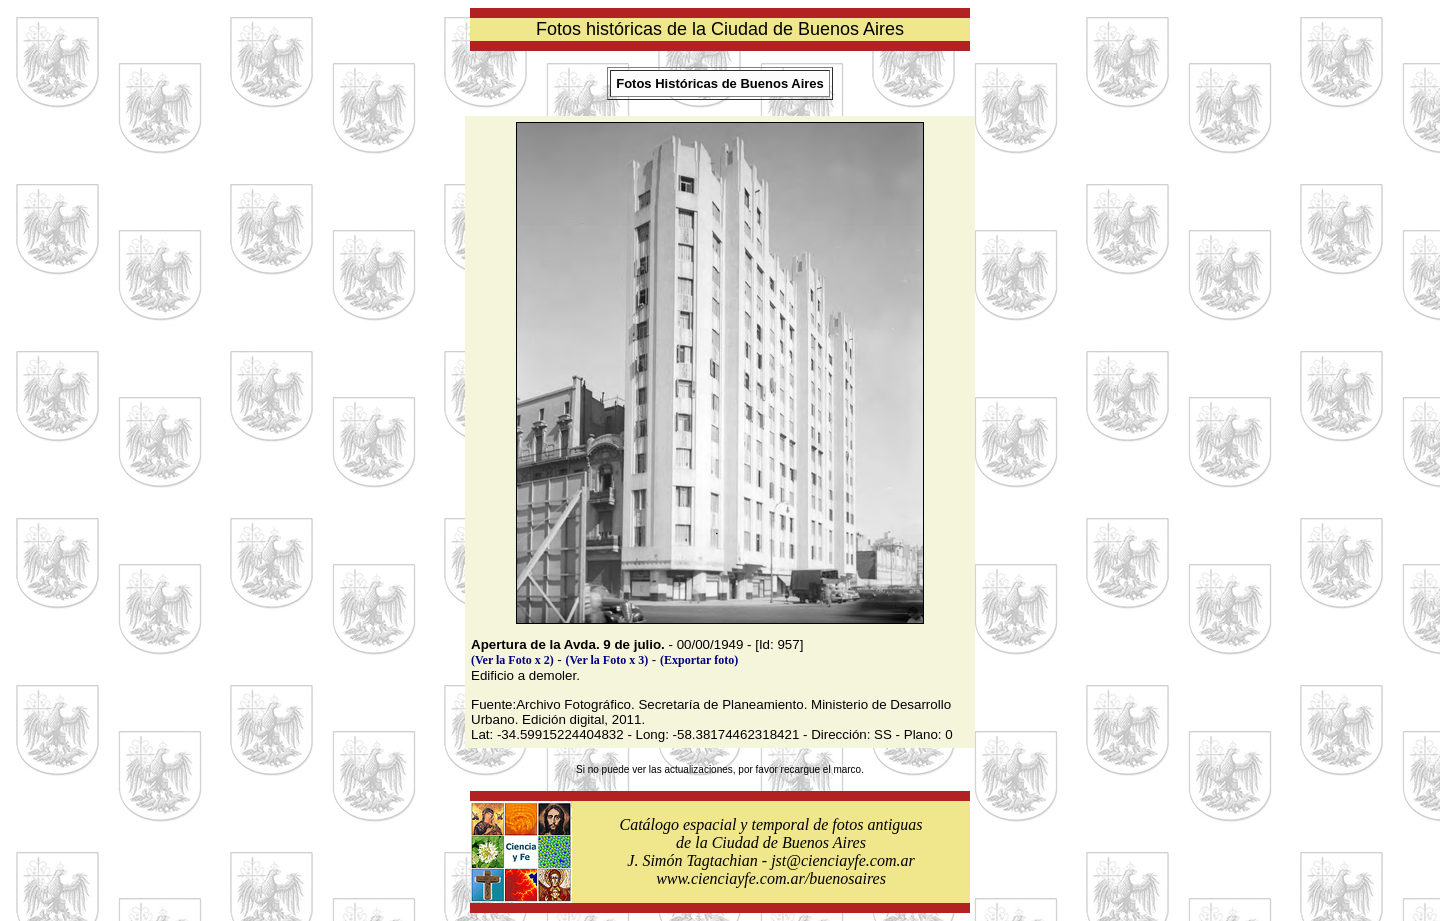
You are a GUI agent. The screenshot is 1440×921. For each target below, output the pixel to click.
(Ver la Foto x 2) (512, 660)
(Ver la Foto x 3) (607, 660)
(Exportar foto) (699, 660)
